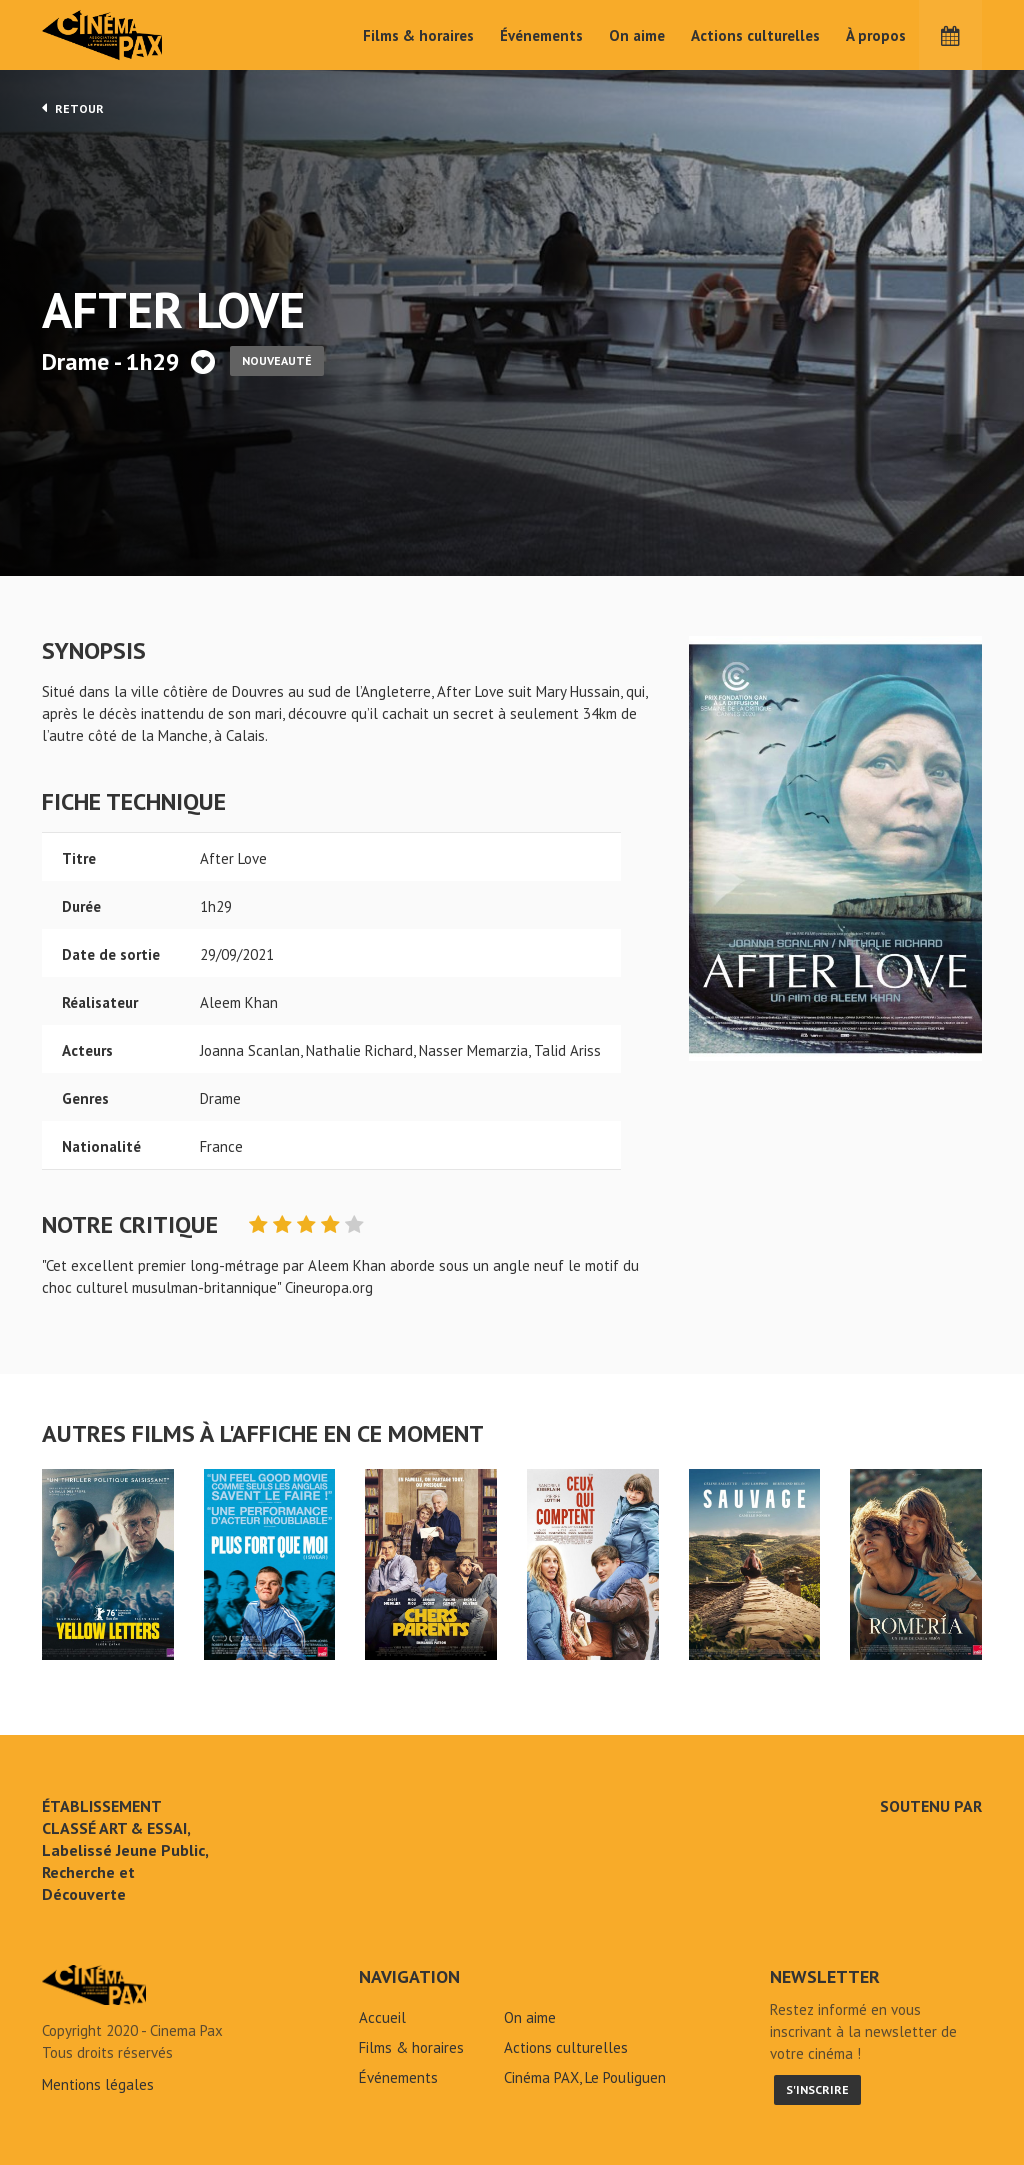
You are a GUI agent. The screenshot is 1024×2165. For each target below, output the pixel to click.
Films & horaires (418, 35)
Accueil (382, 2017)
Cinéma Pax (132, 35)
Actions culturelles (755, 35)
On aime (637, 35)
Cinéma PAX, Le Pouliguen (585, 2077)
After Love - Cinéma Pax (94, 1985)
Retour (73, 108)
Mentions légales (98, 2084)
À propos (876, 35)
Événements (541, 35)
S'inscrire (817, 2089)
